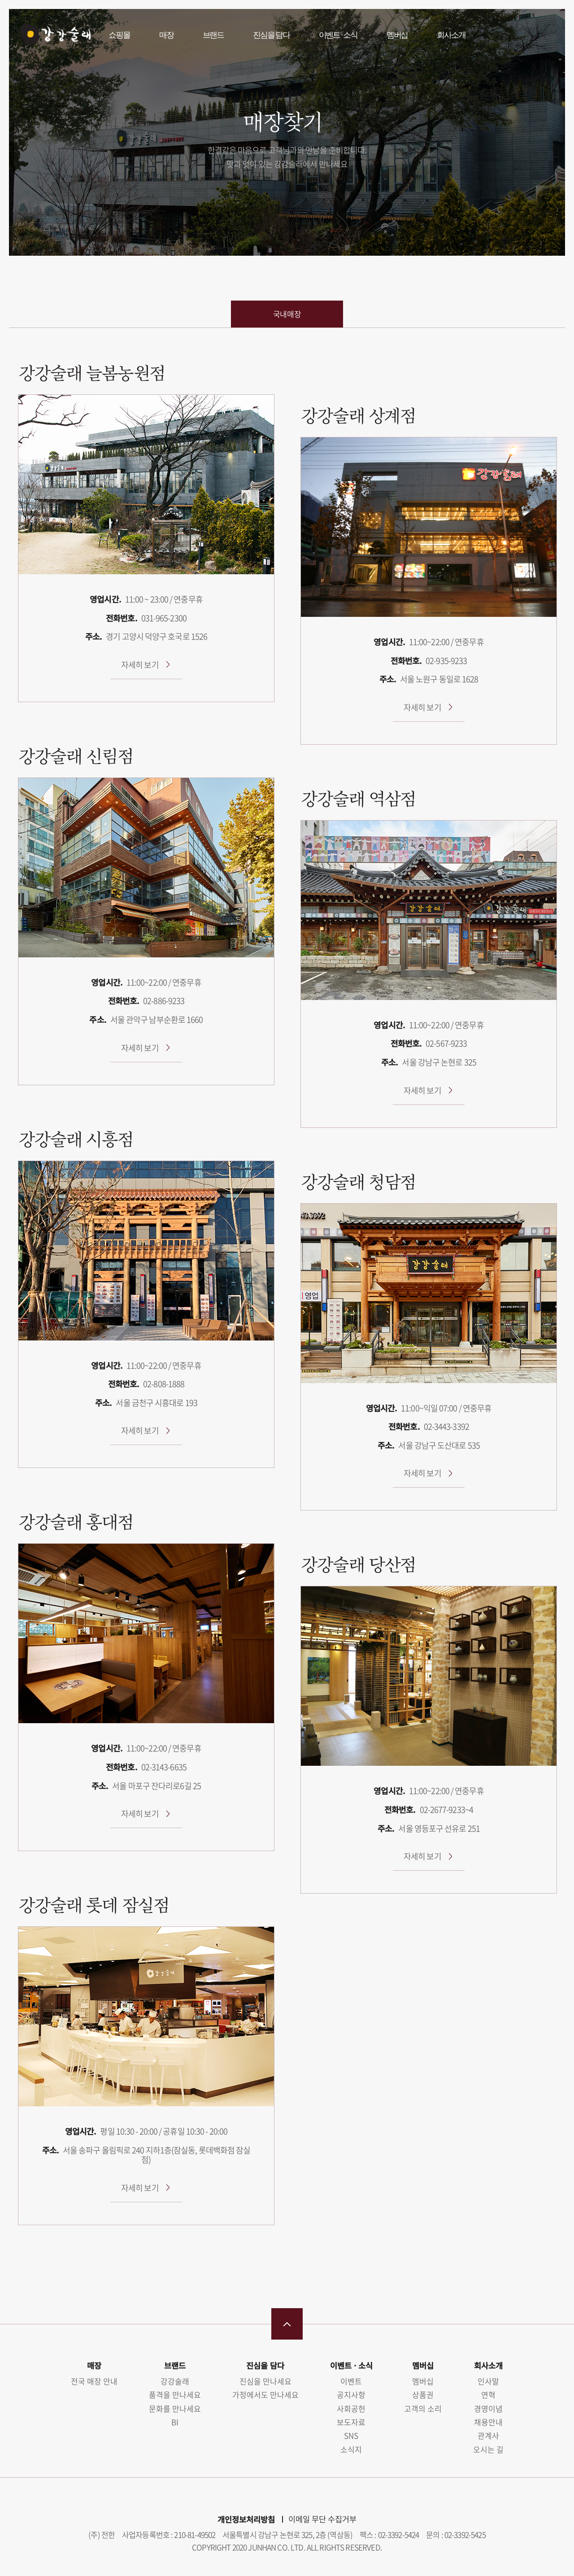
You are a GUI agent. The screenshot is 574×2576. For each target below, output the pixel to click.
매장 (166, 35)
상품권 (423, 2394)
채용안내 (488, 2422)
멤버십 (397, 35)
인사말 (488, 2381)
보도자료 (351, 2422)
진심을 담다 (271, 35)
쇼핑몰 (119, 35)
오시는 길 (488, 2449)
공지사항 (351, 2394)
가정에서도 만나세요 (265, 2394)
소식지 (351, 2449)
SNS (351, 2435)
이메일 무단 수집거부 (322, 2519)
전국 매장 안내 (94, 2381)
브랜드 (213, 35)
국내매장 (287, 313)
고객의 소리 (423, 2408)
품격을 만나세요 (175, 2394)
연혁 (488, 2394)
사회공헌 (351, 2408)
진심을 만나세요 (265, 2381)
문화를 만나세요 (175, 2408)
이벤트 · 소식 (338, 35)
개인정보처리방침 (246, 2519)
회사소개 (451, 35)
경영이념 (488, 2408)
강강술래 (54, 34)
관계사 (488, 2435)
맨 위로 (287, 2324)
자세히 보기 (140, 665)
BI (174, 2422)
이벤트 (351, 2381)
